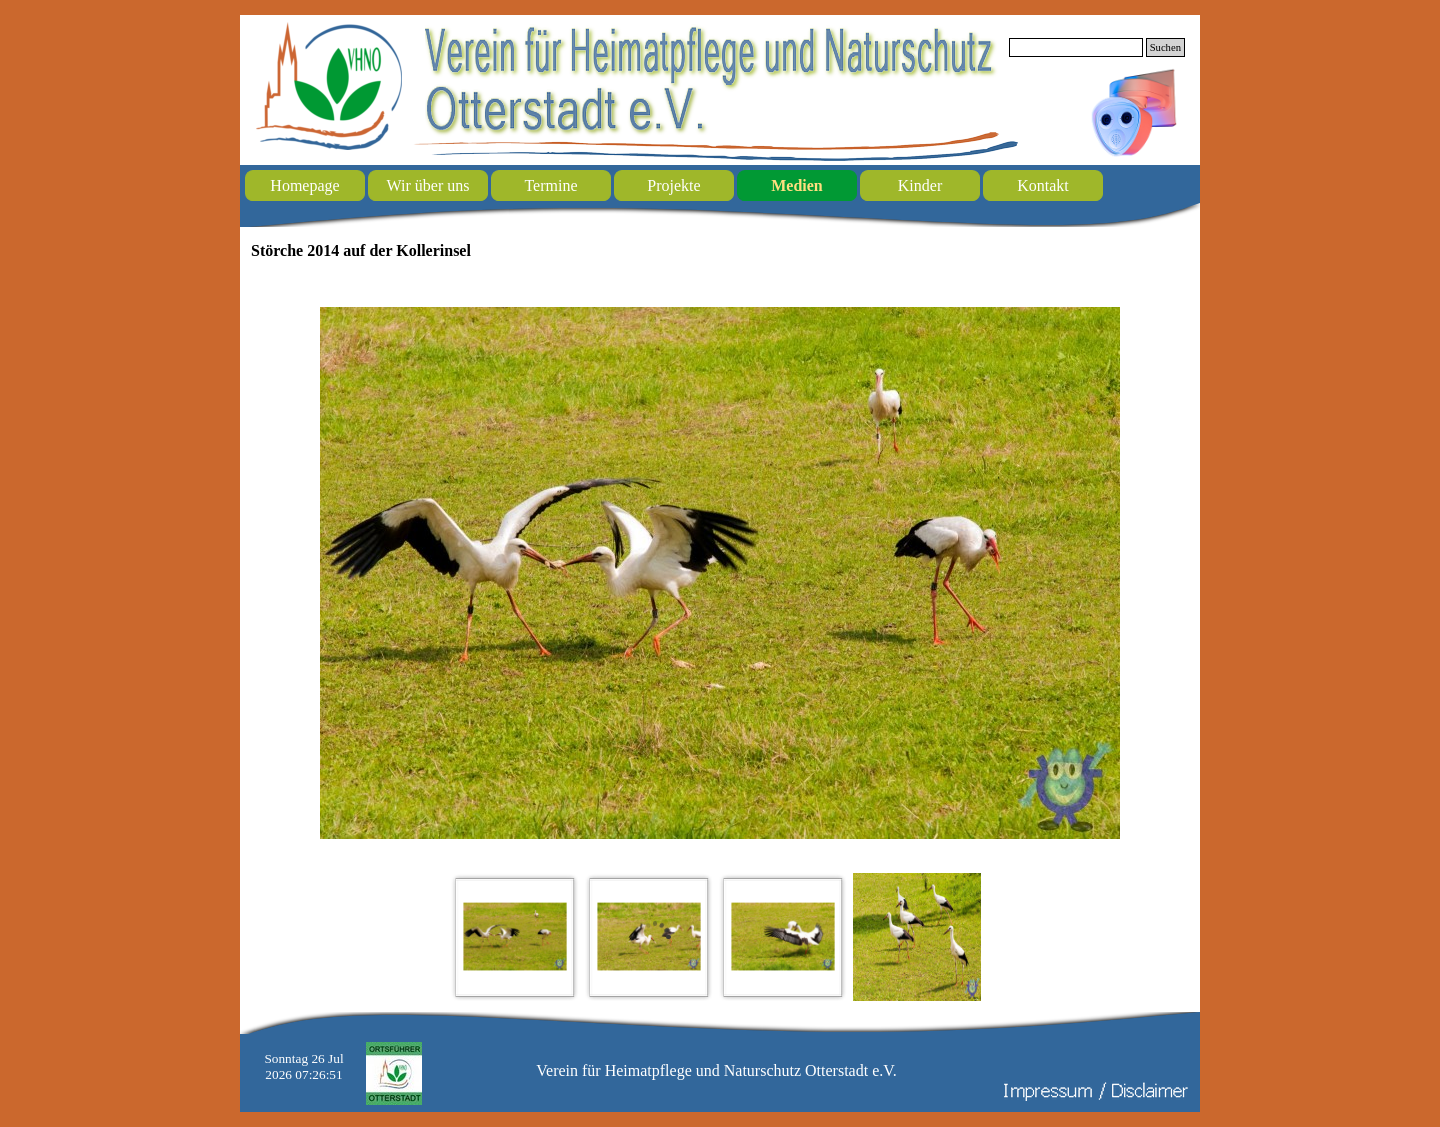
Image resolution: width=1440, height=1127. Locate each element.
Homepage (304, 185)
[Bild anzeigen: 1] (515, 937)
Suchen (1165, 47)
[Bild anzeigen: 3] (783, 937)
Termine (550, 185)
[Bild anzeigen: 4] (917, 937)
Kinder (920, 185)
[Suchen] (1076, 47)
